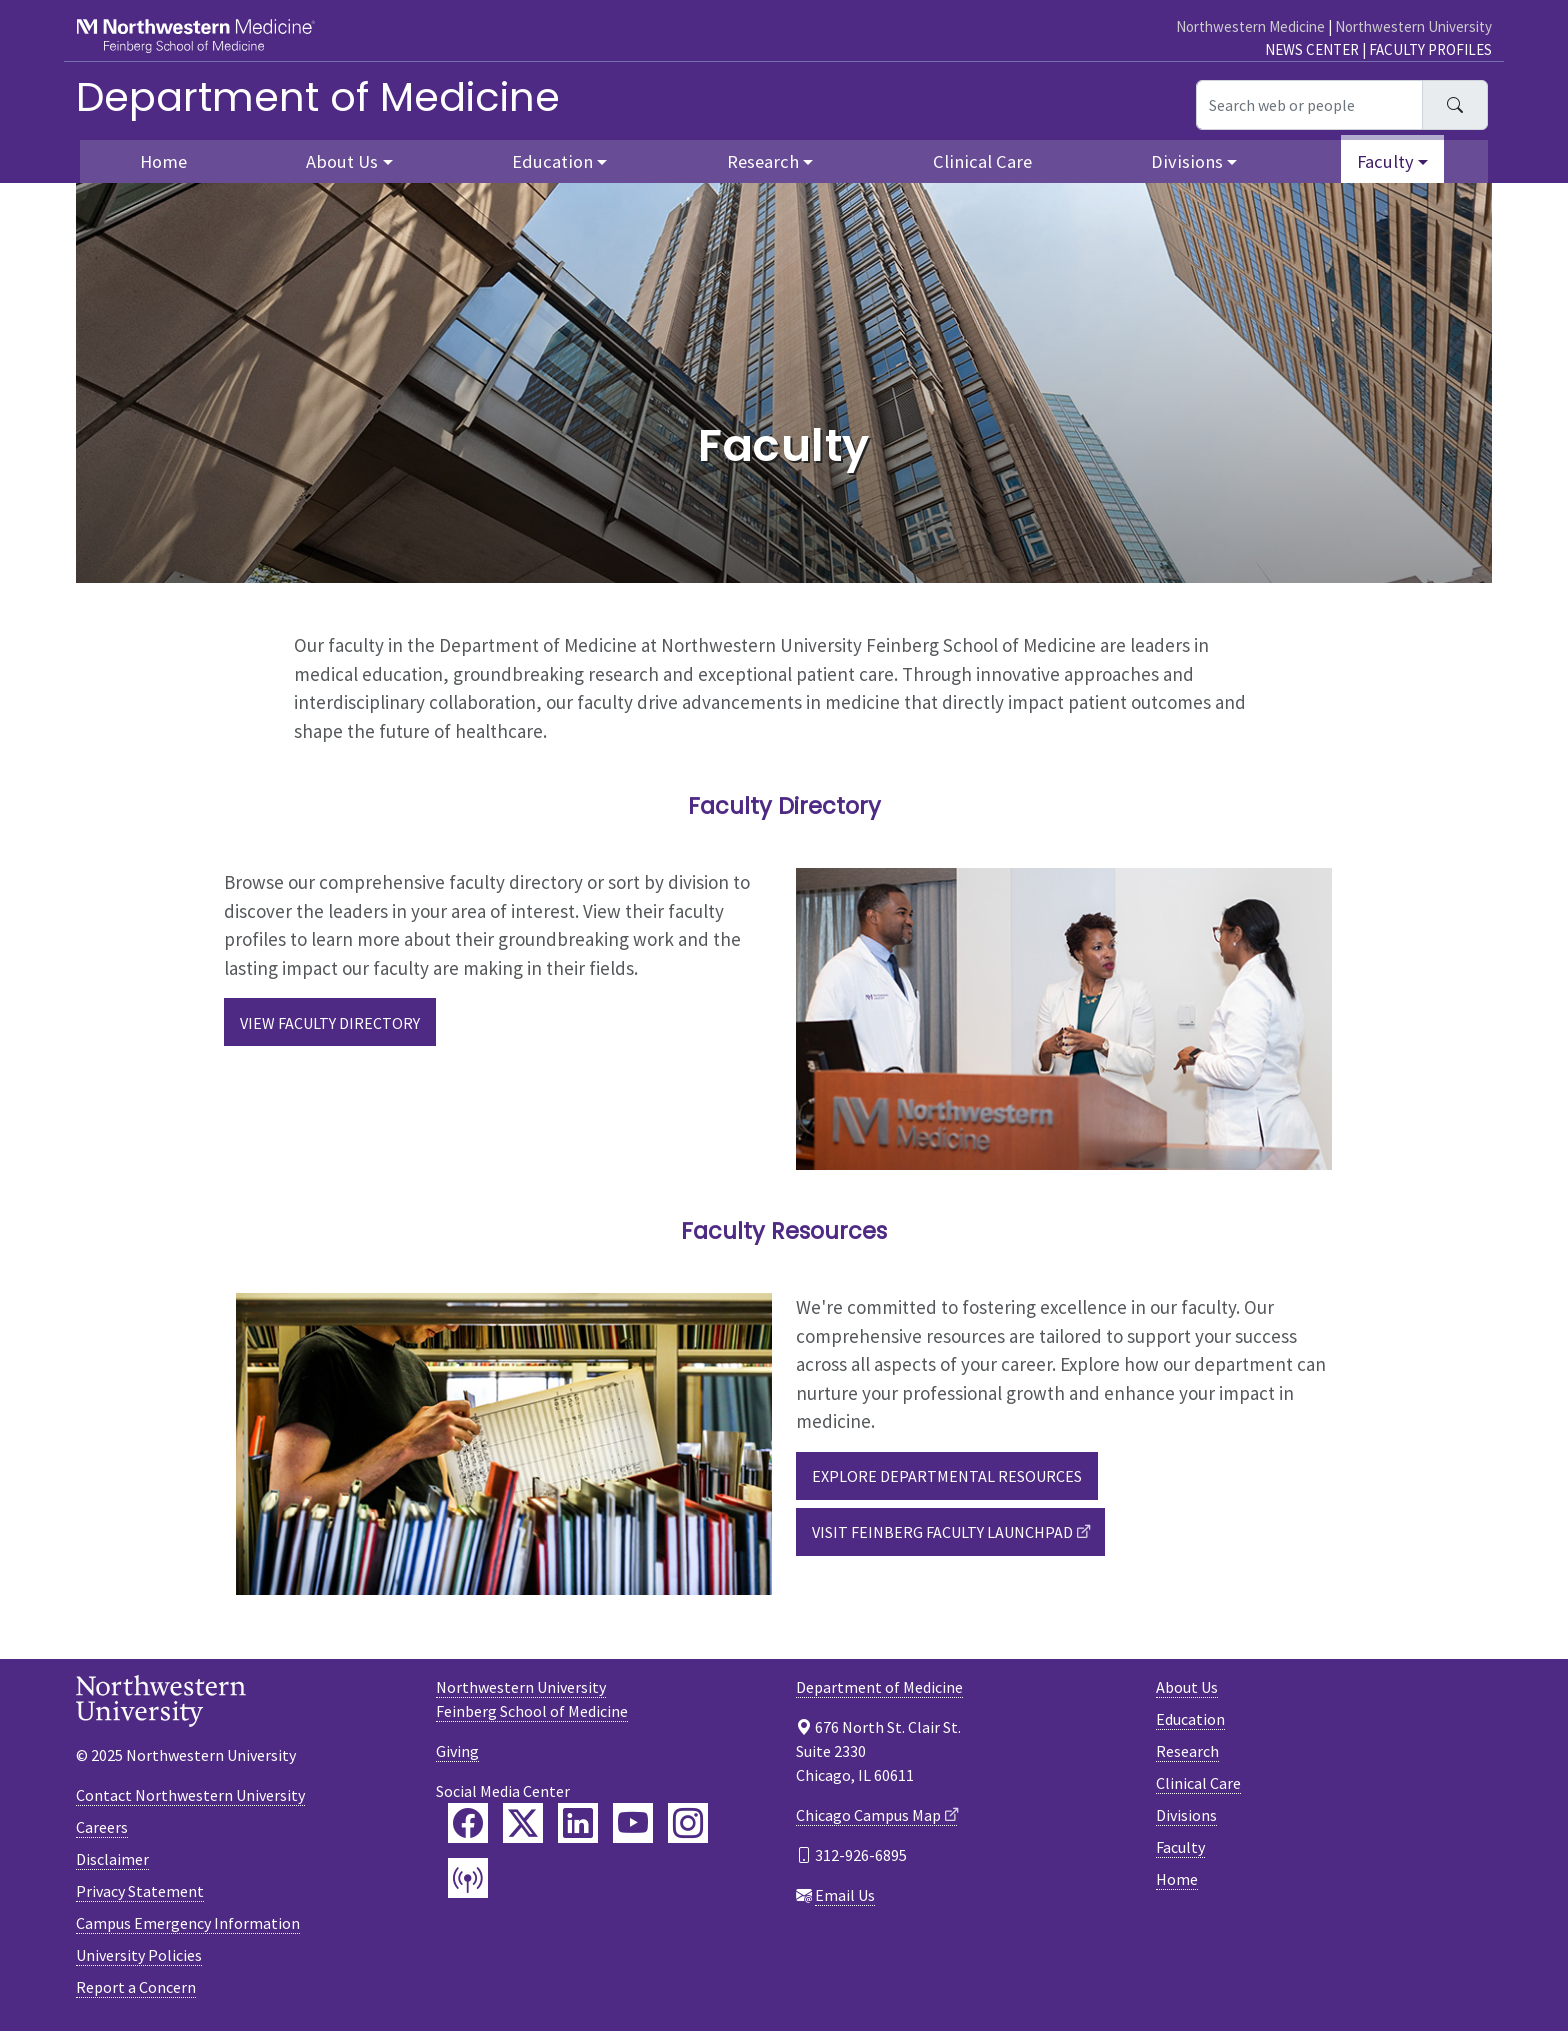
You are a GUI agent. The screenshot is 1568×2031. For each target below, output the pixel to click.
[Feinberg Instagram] (688, 1823)
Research (1187, 1751)
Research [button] (763, 161)
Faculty (1180, 1847)
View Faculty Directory (330, 1023)
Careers (102, 1827)
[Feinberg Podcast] (468, 1878)
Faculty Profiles (1430, 49)
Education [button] (552, 161)
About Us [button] (342, 161)
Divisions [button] (1187, 161)
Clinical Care (982, 161)
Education (1190, 1719)
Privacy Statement (140, 1891)
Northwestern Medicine (1250, 26)
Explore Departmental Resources (947, 1476)
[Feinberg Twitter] (523, 1823)
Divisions (1186, 1815)
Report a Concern (136, 1987)
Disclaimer (112, 1859)
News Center (1312, 49)
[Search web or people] (1309, 105)
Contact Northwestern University (190, 1795)
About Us (1187, 1687)
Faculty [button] (1385, 161)
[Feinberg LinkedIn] (578, 1823)
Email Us (845, 1895)
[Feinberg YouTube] (633, 1823)
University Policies (139, 1955)
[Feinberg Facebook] (468, 1823)
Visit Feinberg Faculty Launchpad (942, 1532)
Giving (457, 1751)
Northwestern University (1413, 26)
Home (163, 161)
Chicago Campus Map (868, 1815)
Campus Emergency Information (188, 1923)
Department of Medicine (318, 97)
